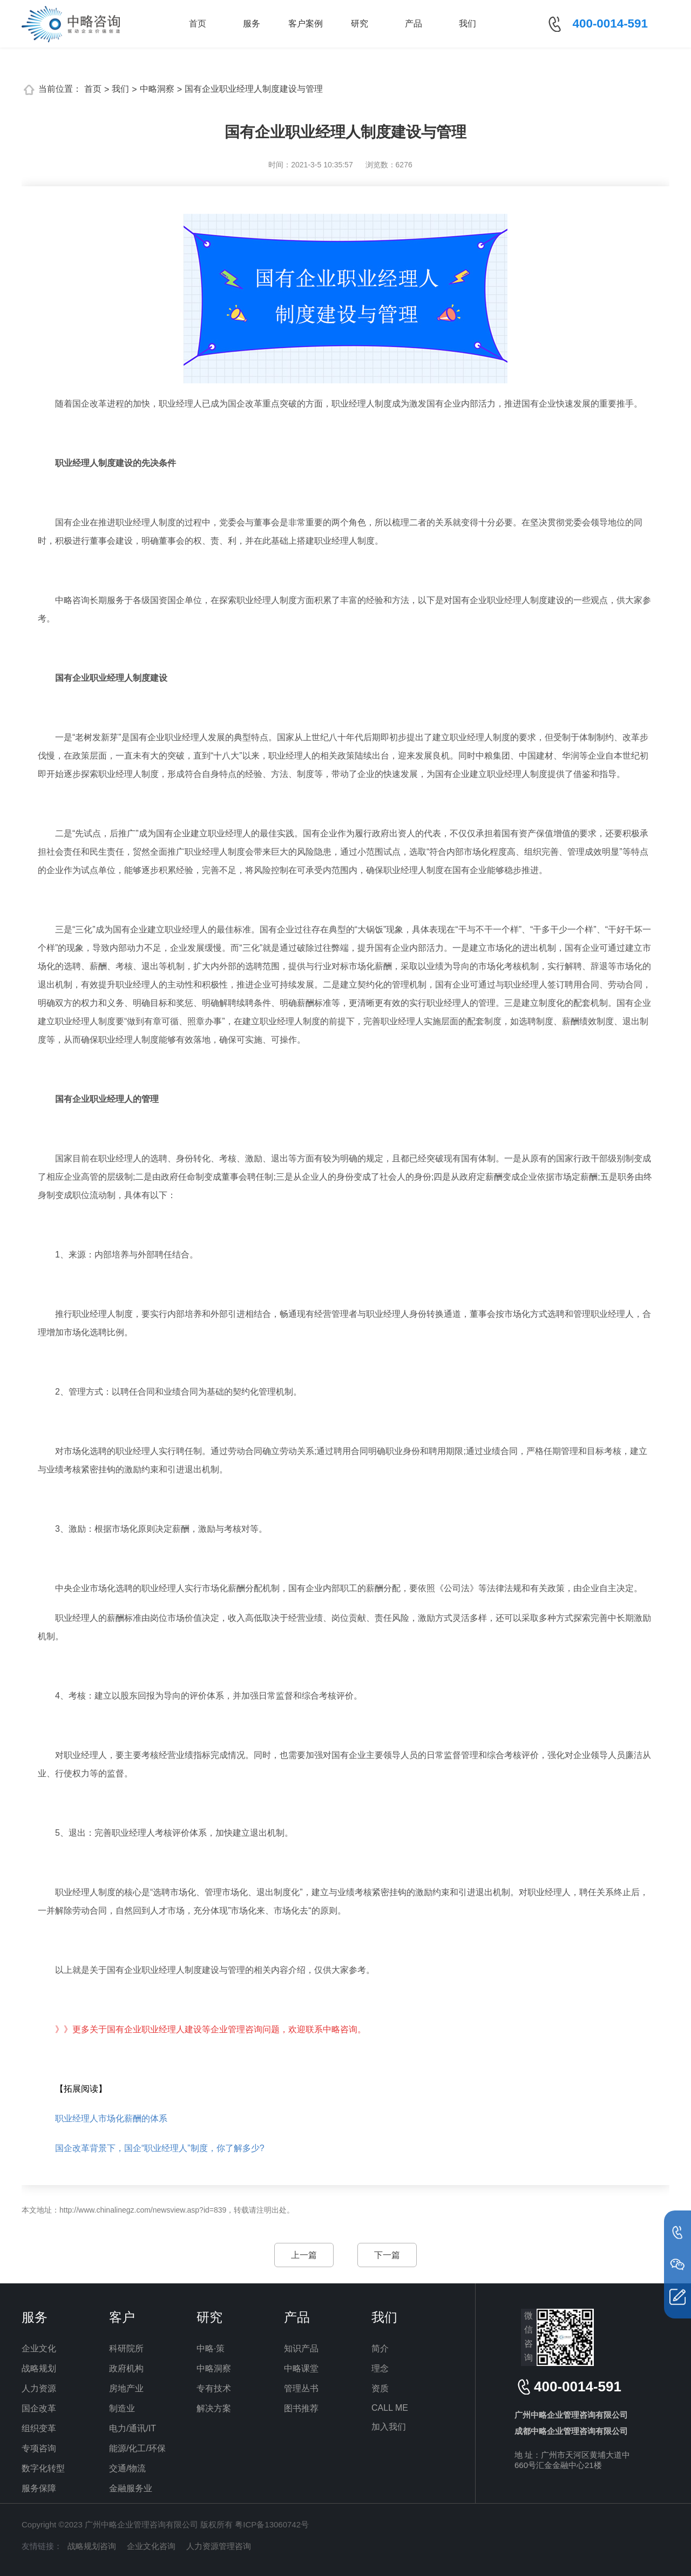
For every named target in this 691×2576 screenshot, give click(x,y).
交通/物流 (127, 2468)
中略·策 (211, 2348)
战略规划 (39, 2368)
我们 (467, 23)
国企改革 (39, 2408)
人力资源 (39, 2388)
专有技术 (214, 2388)
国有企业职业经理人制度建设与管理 (254, 88)
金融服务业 (130, 2488)
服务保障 (39, 2488)
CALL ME (389, 2407)
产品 (413, 23)
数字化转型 (43, 2468)
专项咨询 (39, 2448)
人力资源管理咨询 (218, 2546)
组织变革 (39, 2428)
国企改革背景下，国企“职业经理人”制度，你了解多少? (160, 2148)
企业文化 (39, 2348)
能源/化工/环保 (137, 2448)
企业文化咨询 (151, 2546)
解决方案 (214, 2408)
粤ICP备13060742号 (272, 2524)
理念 (380, 2368)
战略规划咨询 (91, 2546)
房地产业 (126, 2388)
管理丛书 (301, 2388)
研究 (359, 23)
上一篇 (304, 2255)
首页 (197, 23)
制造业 (122, 2408)
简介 (380, 2348)
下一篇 (387, 2255)
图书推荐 (301, 2408)
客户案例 (305, 23)
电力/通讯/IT (132, 2428)
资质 (380, 2388)
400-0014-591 (610, 23)
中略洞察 (157, 88)
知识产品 (301, 2348)
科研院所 (126, 2348)
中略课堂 (301, 2368)
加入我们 (388, 2426)
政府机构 (126, 2368)
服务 (251, 23)
